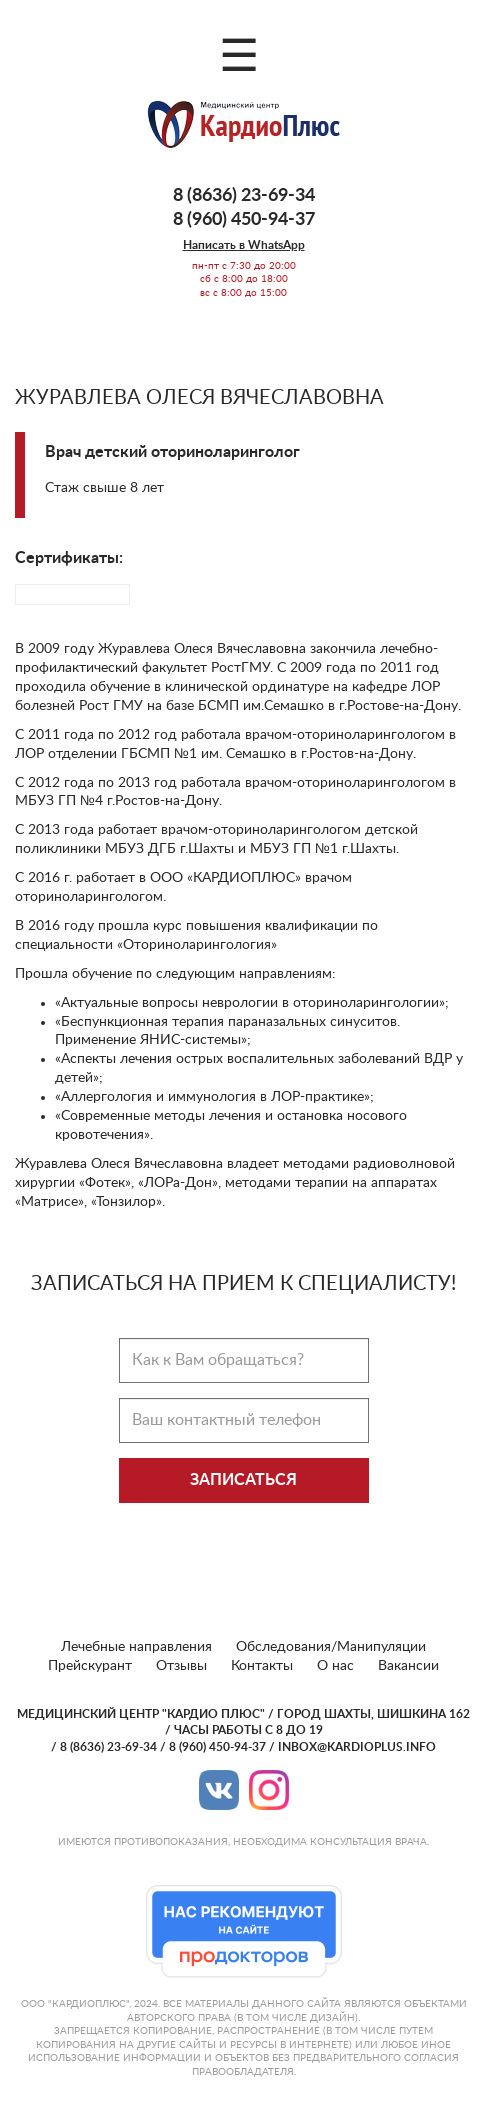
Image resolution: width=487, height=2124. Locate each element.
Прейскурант (90, 1666)
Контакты (262, 1666)
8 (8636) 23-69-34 (244, 196)
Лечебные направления (136, 1647)
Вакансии (408, 1666)
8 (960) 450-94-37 (244, 220)
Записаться (243, 1480)
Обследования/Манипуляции (331, 1647)
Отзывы (181, 1666)
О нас (335, 1666)
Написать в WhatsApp (244, 245)
